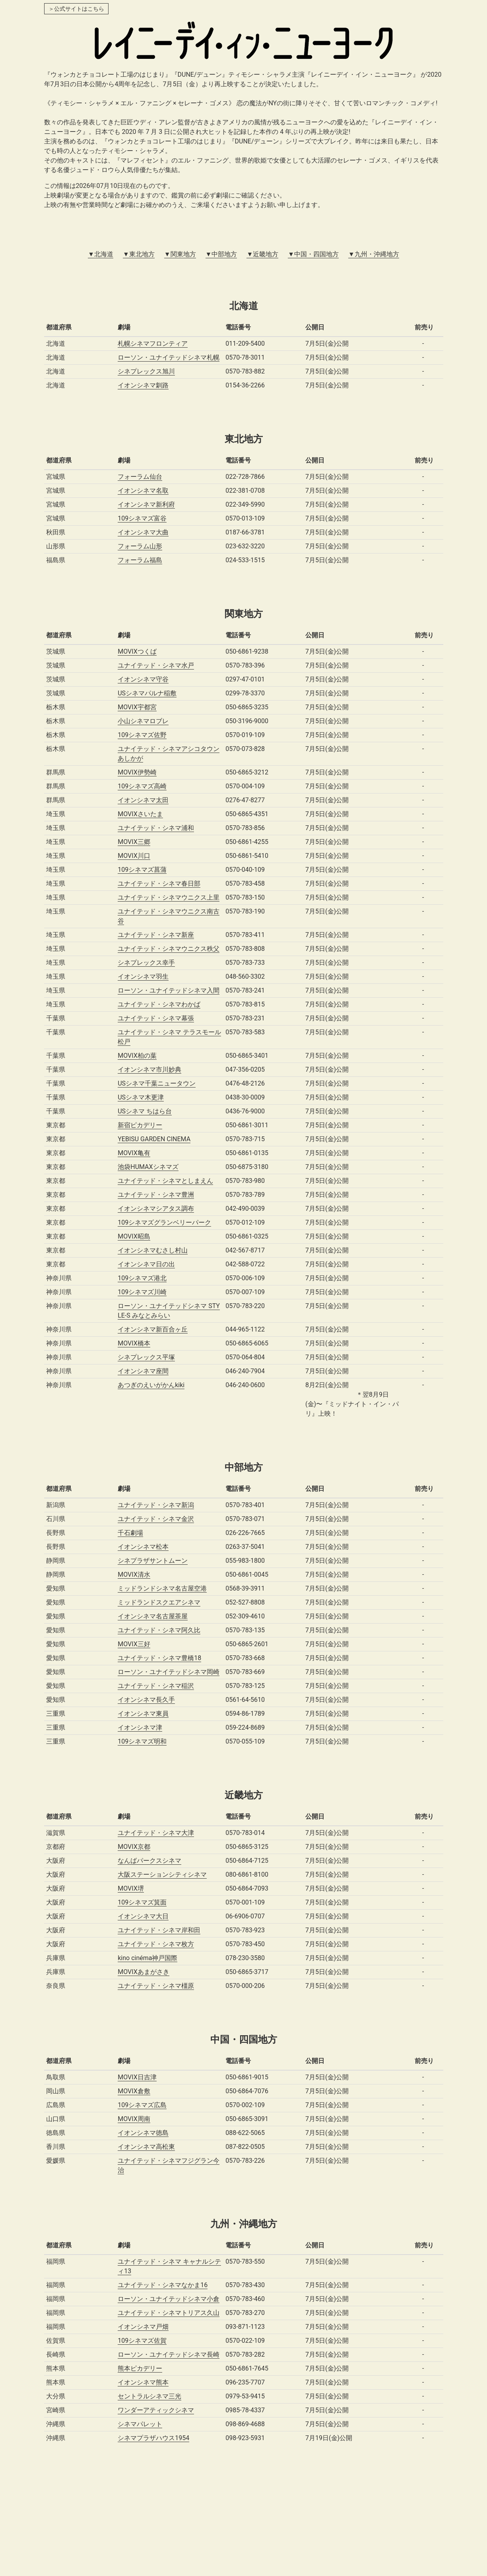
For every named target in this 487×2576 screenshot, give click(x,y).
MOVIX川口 (134, 855)
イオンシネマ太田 (143, 800)
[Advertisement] (243, 2516)
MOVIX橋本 (134, 1343)
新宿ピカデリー (140, 1125)
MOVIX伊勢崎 (137, 772)
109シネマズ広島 (142, 2105)
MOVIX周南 (134, 2119)
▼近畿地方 (262, 254)
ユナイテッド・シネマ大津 (156, 1833)
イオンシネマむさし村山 (153, 1250)
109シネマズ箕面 (142, 1902)
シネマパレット (140, 2424)
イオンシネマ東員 (143, 1713)
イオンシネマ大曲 (143, 532)
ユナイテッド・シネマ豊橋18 (159, 1658)
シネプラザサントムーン (153, 1560)
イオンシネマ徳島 (143, 2133)
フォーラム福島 (140, 560)
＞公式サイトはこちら (76, 9)
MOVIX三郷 (134, 842)
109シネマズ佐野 (142, 735)
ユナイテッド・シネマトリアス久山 (168, 2313)
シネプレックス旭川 (146, 371)
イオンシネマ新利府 (146, 504)
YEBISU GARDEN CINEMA (154, 1139)
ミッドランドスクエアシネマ (159, 1602)
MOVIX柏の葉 (137, 1055)
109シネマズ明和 (142, 1741)
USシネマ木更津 (141, 1097)
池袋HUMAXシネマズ (148, 1167)
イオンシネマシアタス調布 (156, 1208)
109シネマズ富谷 (142, 518)
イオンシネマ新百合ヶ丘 (153, 1329)
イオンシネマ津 (140, 1727)
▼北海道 (100, 254)
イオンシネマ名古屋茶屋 (153, 1616)
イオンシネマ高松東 (146, 2146)
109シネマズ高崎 (142, 786)
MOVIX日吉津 (137, 2077)
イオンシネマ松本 (143, 1546)
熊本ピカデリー (140, 2368)
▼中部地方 (221, 254)
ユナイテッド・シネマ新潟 (156, 1505)
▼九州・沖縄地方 (373, 254)
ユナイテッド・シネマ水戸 (156, 665)
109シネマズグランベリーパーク (164, 1222)
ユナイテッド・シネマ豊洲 (156, 1194)
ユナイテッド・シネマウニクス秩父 (168, 948)
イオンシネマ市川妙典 (149, 1069)
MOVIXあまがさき (143, 1972)
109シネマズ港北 (142, 1278)
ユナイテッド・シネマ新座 (156, 935)
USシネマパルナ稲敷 (147, 693)
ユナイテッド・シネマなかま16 (163, 2285)
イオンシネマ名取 (143, 490)
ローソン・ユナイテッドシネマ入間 (168, 990)
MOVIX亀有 (134, 1153)
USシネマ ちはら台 (145, 1111)
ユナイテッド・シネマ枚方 (156, 1944)
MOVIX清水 (134, 1574)
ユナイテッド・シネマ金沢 (156, 1519)
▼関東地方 (180, 254)
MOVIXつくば (137, 651)
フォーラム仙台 (140, 476)
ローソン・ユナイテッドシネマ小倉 (168, 2299)
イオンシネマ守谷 (143, 679)
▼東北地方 (139, 254)
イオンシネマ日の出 (146, 1264)
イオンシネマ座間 (143, 1371)
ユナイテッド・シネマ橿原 (156, 1986)
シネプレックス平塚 (146, 1357)
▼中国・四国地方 (313, 254)
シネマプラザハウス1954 (153, 2438)
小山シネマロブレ (143, 721)
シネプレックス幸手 (146, 962)
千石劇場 (130, 1533)
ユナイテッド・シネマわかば (159, 1004)
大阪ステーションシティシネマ (162, 1874)
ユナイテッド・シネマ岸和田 (159, 1930)
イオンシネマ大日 (143, 1916)
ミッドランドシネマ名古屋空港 (162, 1588)
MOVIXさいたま (140, 814)
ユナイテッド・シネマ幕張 (156, 1018)
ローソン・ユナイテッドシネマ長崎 (168, 2354)
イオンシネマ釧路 (143, 385)
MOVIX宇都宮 (137, 707)
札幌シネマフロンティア (153, 343)
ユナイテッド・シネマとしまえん (165, 1180)
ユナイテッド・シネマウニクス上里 (168, 897)
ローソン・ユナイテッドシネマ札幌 (168, 357)
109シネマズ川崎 (142, 1292)
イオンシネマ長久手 (146, 1699)
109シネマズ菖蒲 (142, 869)
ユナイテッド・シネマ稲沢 (156, 1686)
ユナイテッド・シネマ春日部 (159, 883)
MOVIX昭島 (134, 1236)
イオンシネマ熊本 (143, 2382)
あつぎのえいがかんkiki (151, 1385)
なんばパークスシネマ (149, 1860)
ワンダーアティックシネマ (156, 2410)
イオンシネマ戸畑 (143, 2326)
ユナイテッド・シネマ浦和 (156, 828)
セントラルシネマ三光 (149, 2396)
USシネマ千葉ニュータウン (157, 1083)
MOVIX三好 (134, 1644)
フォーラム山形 (140, 546)
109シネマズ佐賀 (142, 2340)
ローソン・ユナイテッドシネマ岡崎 (168, 1672)
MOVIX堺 (131, 1888)
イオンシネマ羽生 (143, 976)
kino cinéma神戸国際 (147, 1958)
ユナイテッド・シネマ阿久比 (159, 1630)
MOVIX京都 (134, 1846)
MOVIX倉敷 (134, 2091)
